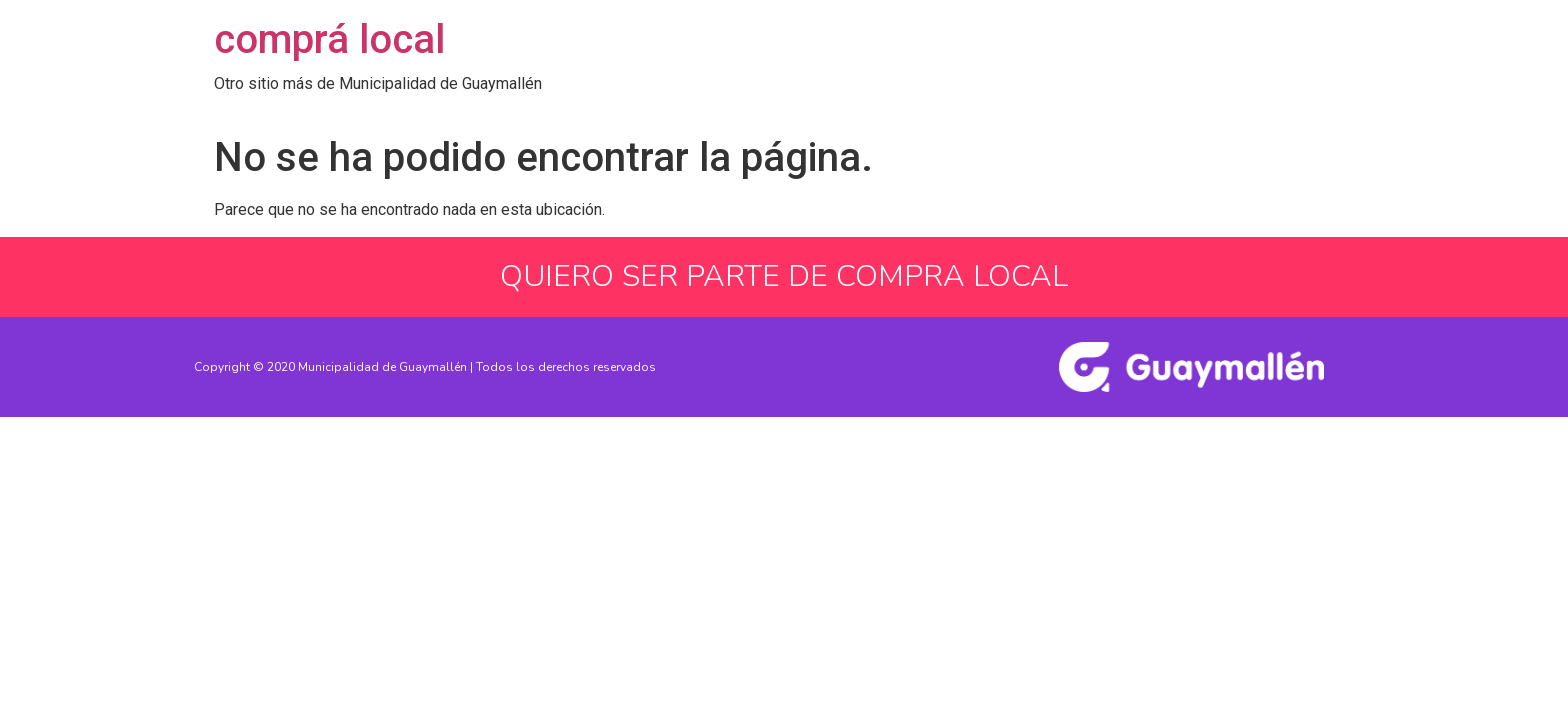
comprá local (329, 39)
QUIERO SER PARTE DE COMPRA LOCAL (784, 276)
